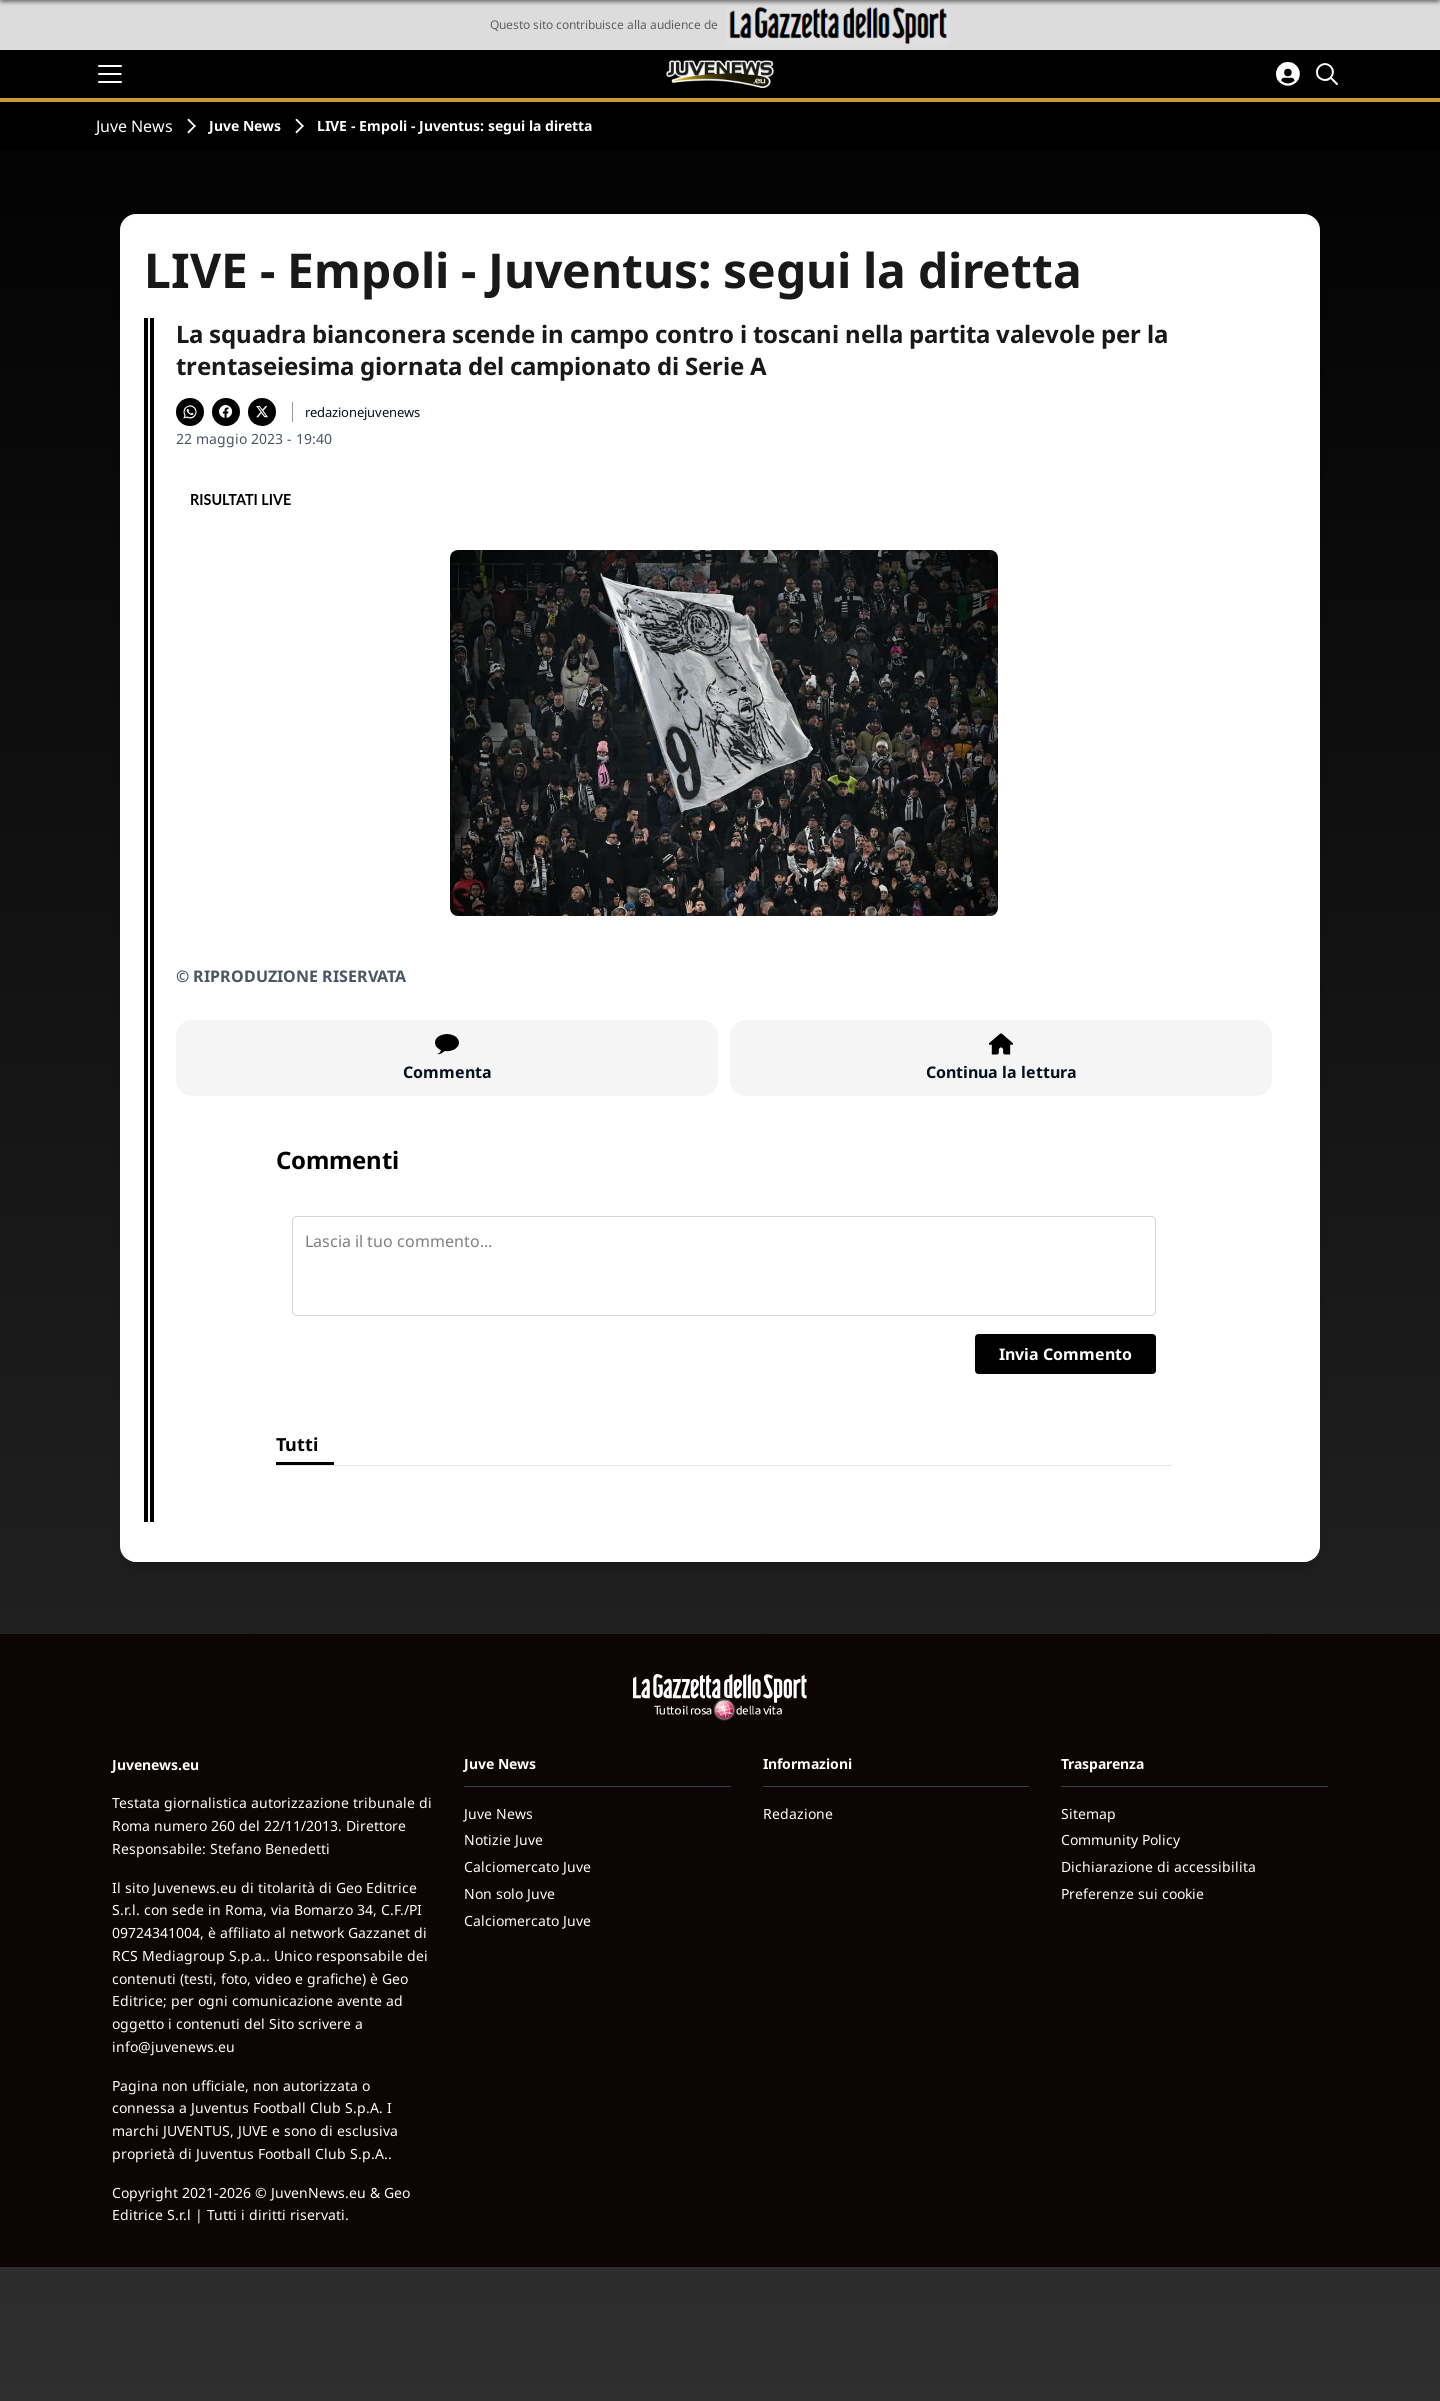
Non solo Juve (509, 1893)
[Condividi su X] (262, 412)
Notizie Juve (503, 1839)
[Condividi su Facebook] (226, 412)
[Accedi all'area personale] (1288, 74)
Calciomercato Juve (527, 1866)
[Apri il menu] (110, 74)
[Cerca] (1330, 74)
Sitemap (1088, 1813)
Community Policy (1120, 1839)
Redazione (798, 1813)
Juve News (134, 126)
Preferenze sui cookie (1132, 1893)
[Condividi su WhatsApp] (190, 412)
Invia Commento (1065, 1354)
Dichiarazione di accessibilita (1158, 1866)
